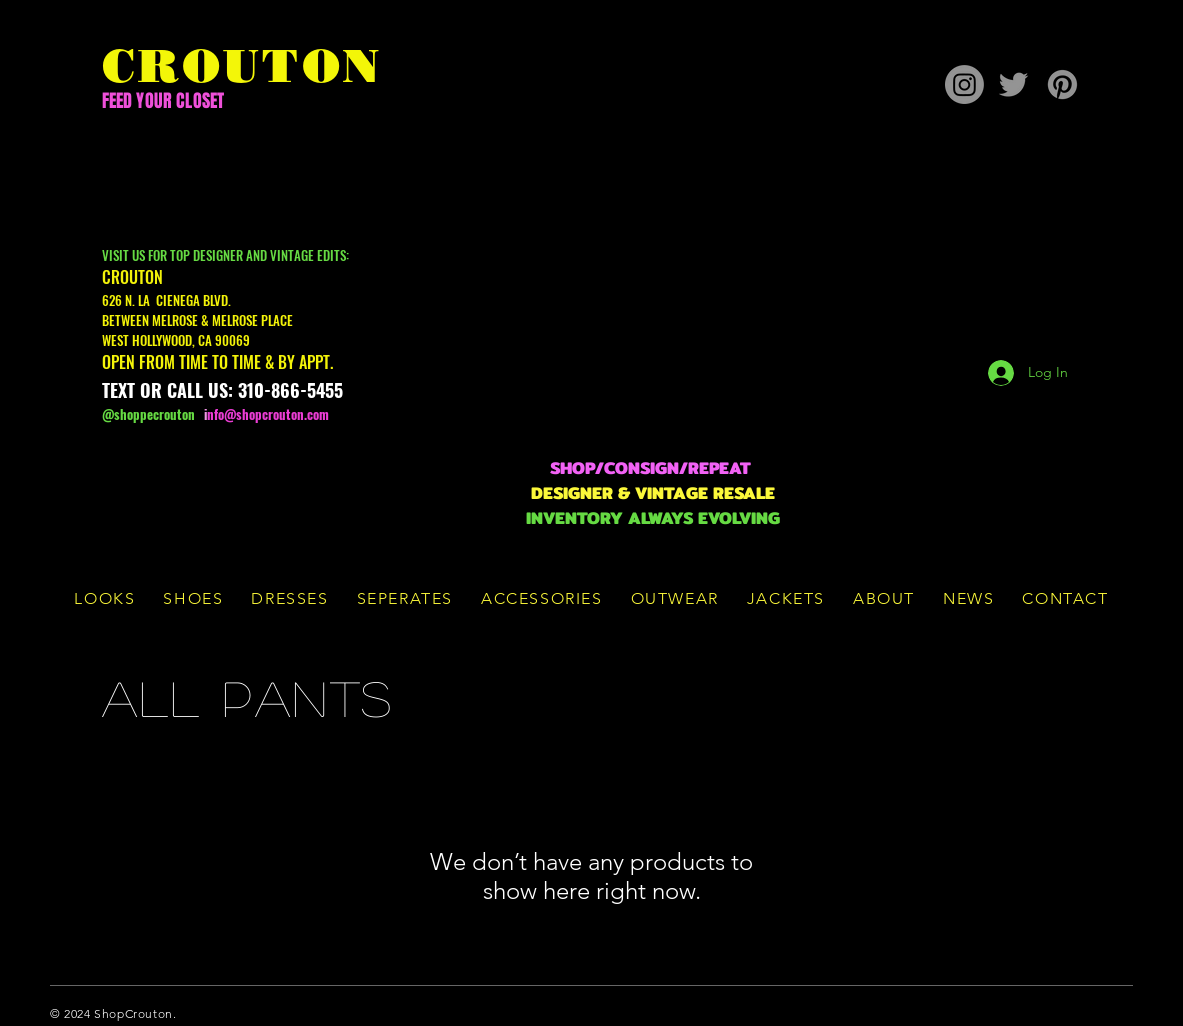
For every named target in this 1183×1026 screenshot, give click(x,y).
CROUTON (242, 66)
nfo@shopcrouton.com (268, 414)
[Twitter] (1013, 84)
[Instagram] (964, 84)
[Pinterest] (1062, 84)
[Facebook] (1041, 1013)
